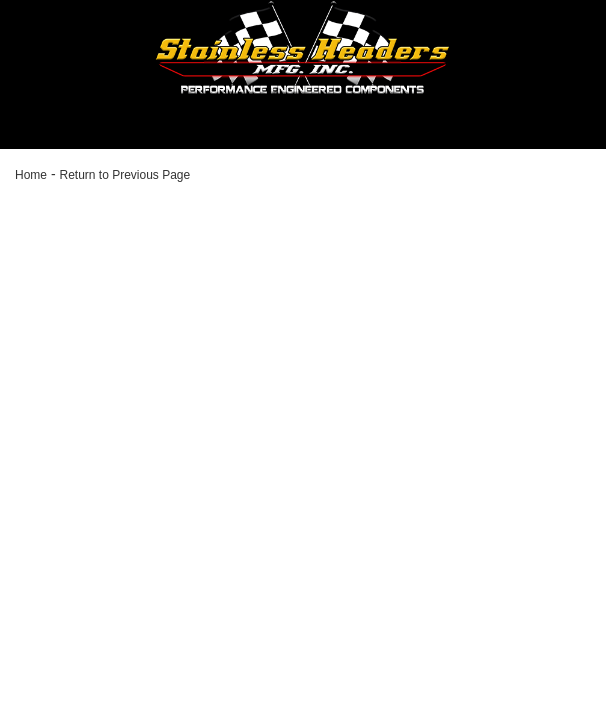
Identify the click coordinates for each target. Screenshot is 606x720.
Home (31, 175)
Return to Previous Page (124, 175)
